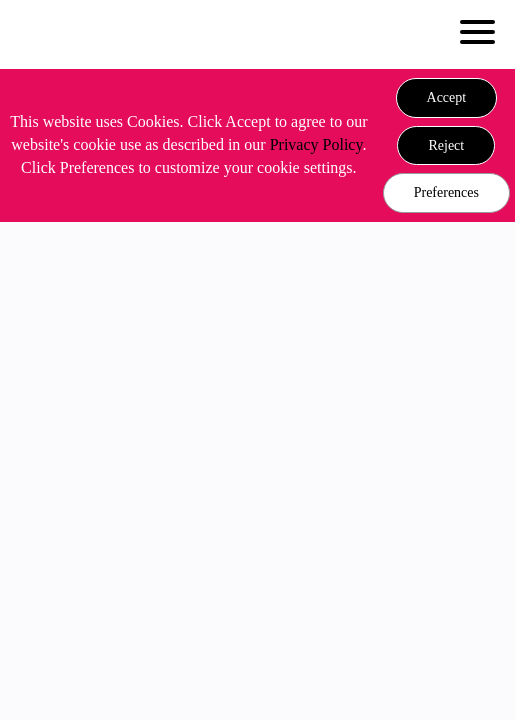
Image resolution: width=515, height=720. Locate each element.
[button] (447, 98)
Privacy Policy (316, 144)
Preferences (446, 192)
